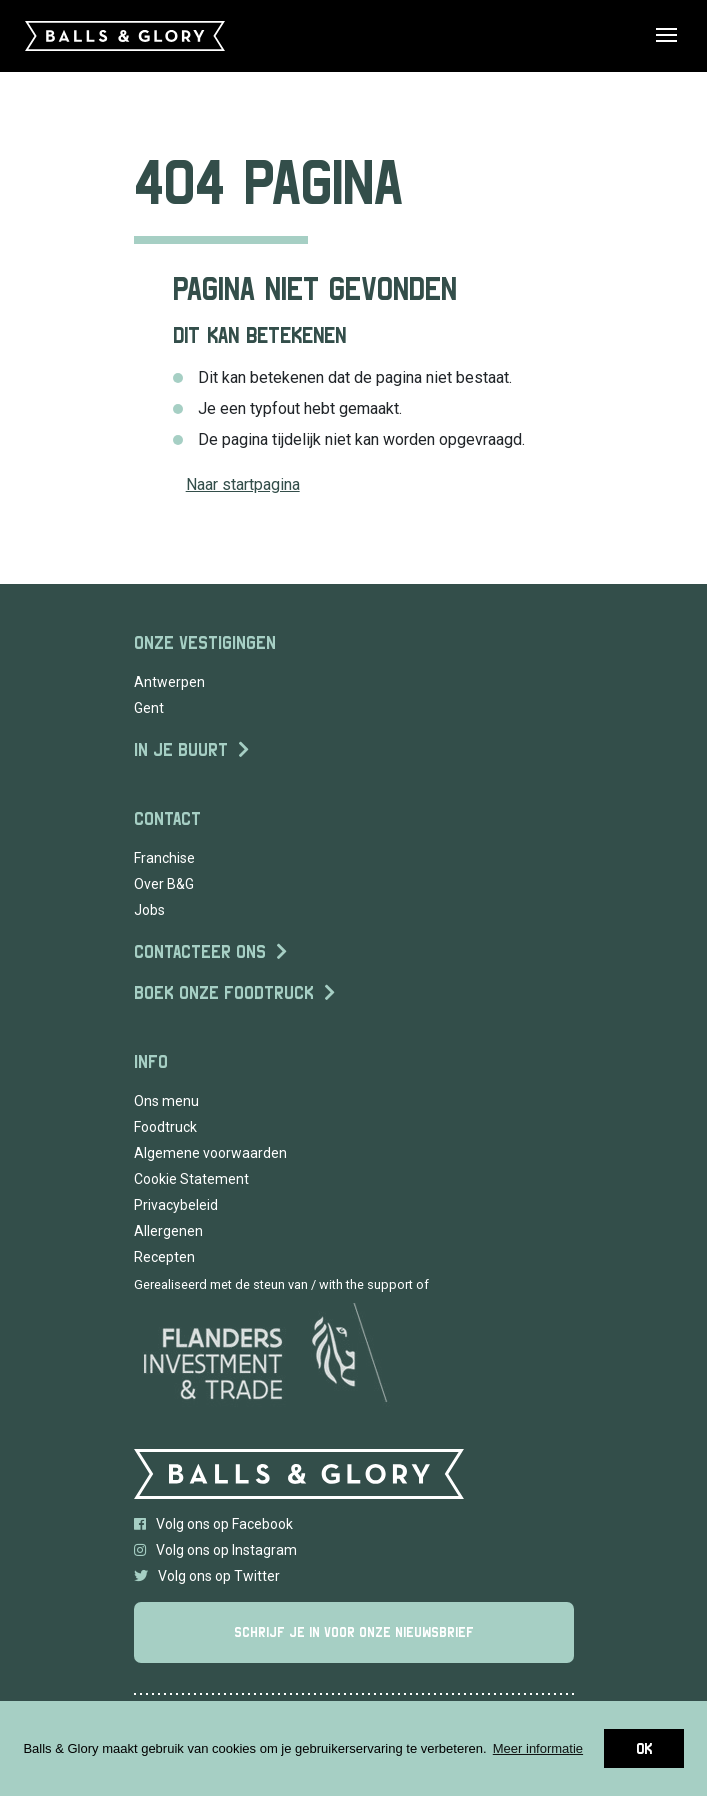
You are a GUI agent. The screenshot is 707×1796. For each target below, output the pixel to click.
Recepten (164, 1257)
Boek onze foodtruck (224, 992)
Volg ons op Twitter (207, 1576)
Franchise (164, 858)
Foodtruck (165, 1127)
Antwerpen (169, 682)
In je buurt (181, 749)
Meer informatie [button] (538, 1748)
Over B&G (164, 884)
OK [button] (644, 1748)
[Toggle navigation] (678, 36)
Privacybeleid (176, 1205)
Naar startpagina (243, 484)
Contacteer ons (200, 951)
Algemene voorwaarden (210, 1153)
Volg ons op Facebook (213, 1524)
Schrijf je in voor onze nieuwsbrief (354, 1632)
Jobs (149, 910)
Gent (149, 708)
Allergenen (168, 1231)
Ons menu (166, 1101)
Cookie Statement (191, 1179)
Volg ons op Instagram (215, 1550)
